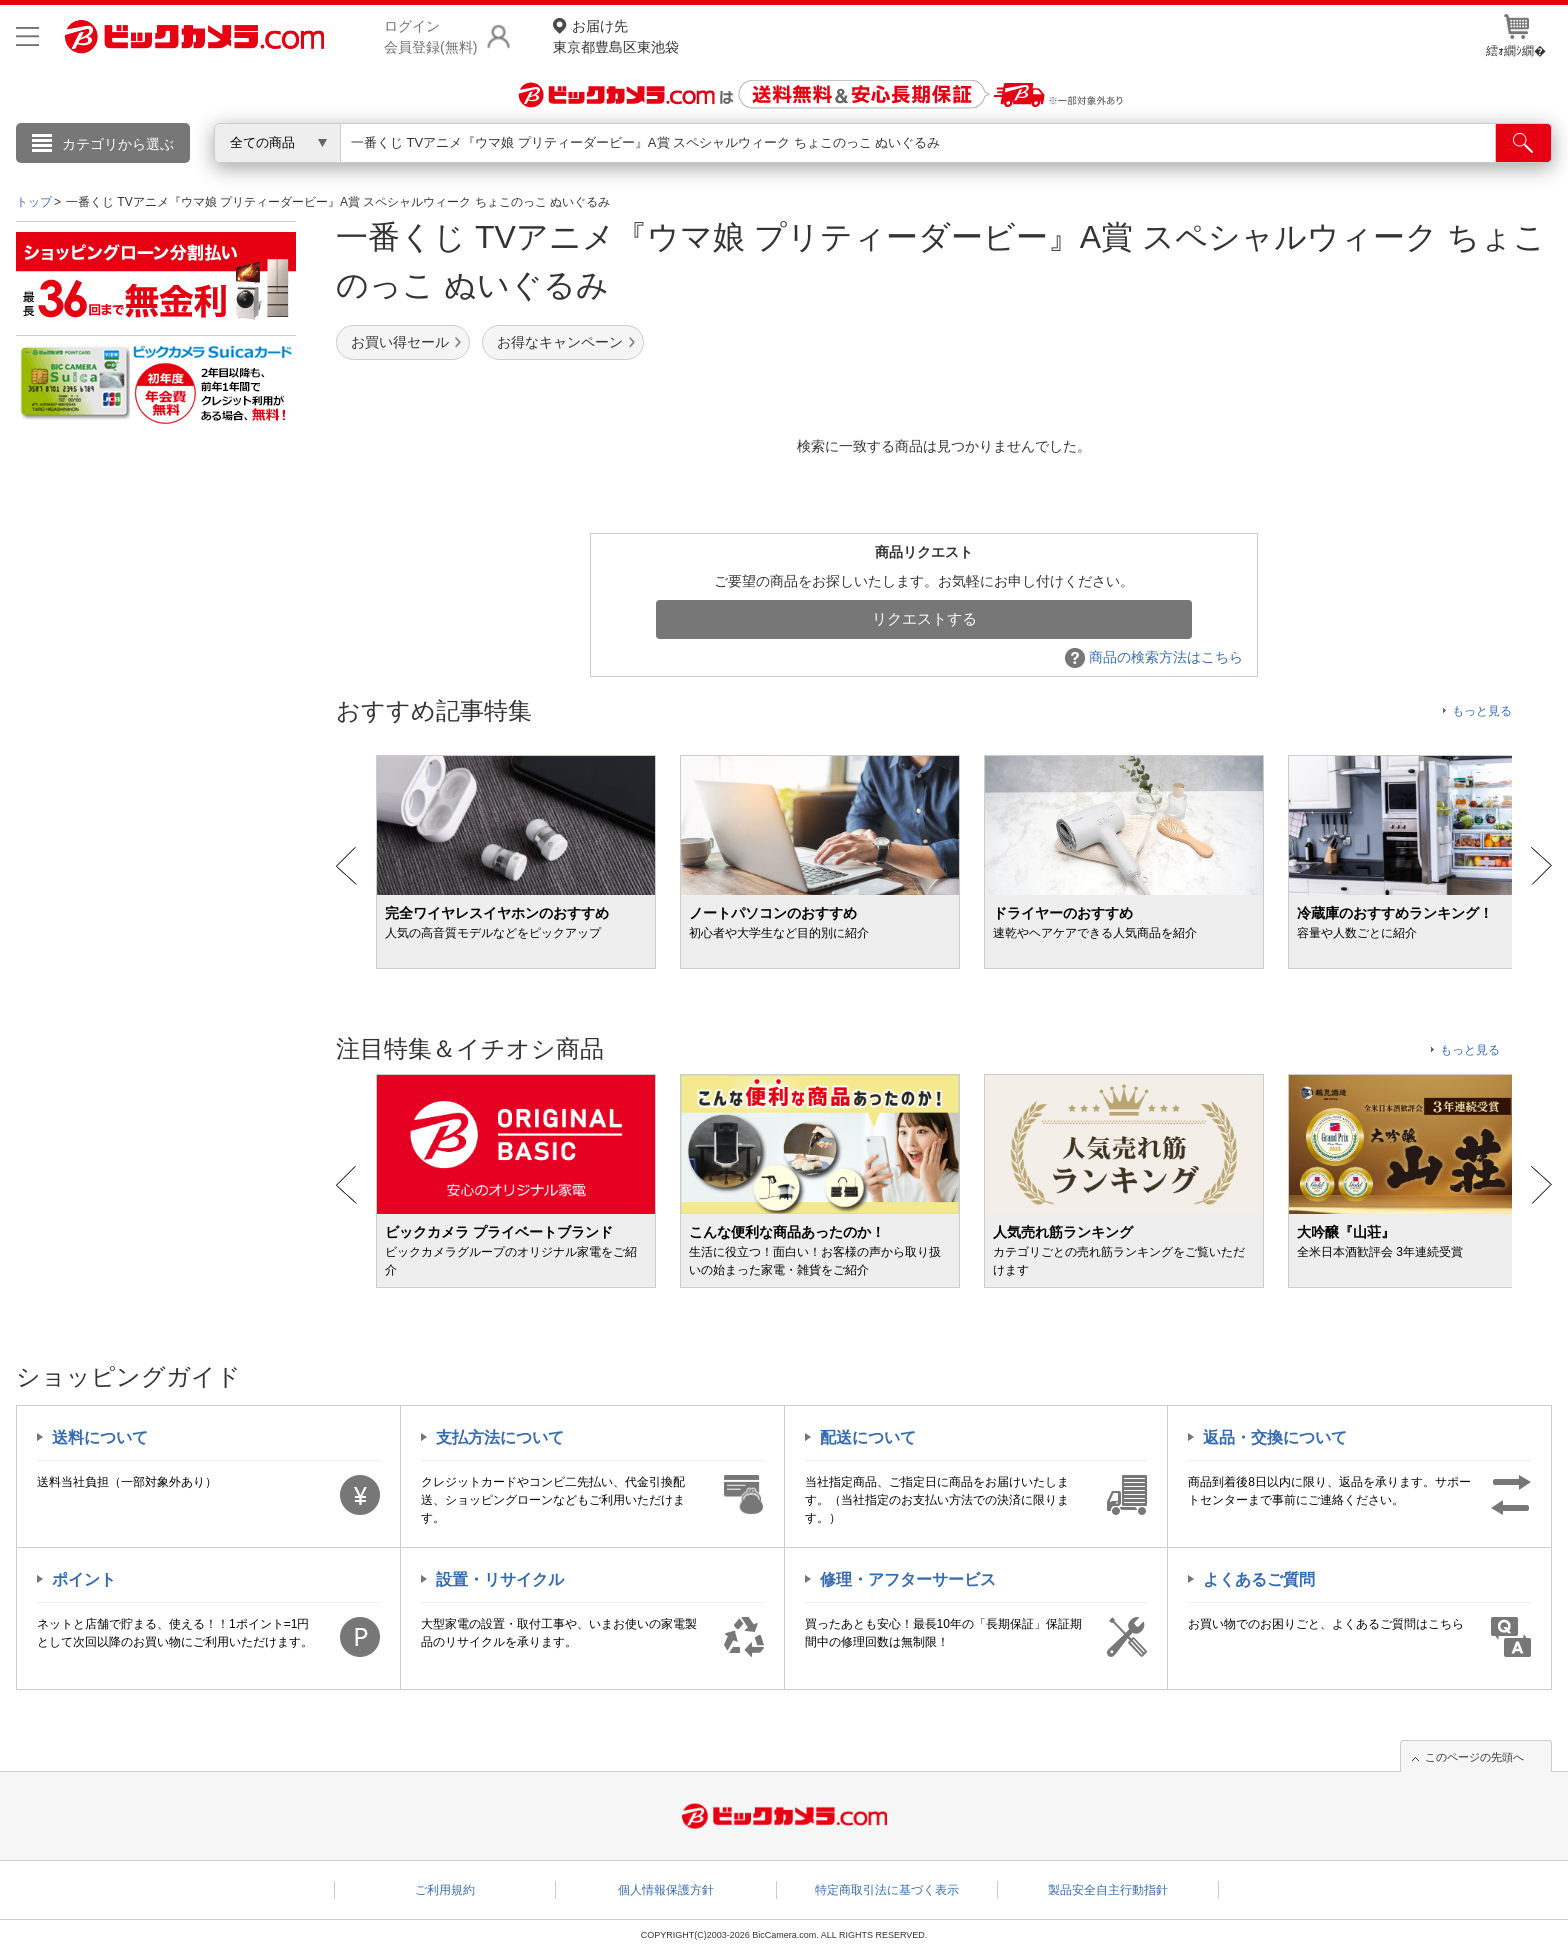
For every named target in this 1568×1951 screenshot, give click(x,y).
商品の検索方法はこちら (1154, 657)
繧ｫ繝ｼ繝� (1516, 36)
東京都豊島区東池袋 (616, 35)
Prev (346, 866)
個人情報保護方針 (666, 1890)
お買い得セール (400, 342)
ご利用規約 (445, 1890)
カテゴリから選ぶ (118, 144)
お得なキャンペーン (560, 342)
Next (1541, 866)
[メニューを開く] (27, 36)
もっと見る (1482, 711)
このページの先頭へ (1474, 1757)
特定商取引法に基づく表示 (887, 1890)
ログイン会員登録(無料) (430, 36)
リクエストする (924, 618)
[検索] (1523, 143)
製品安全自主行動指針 (1108, 1890)
